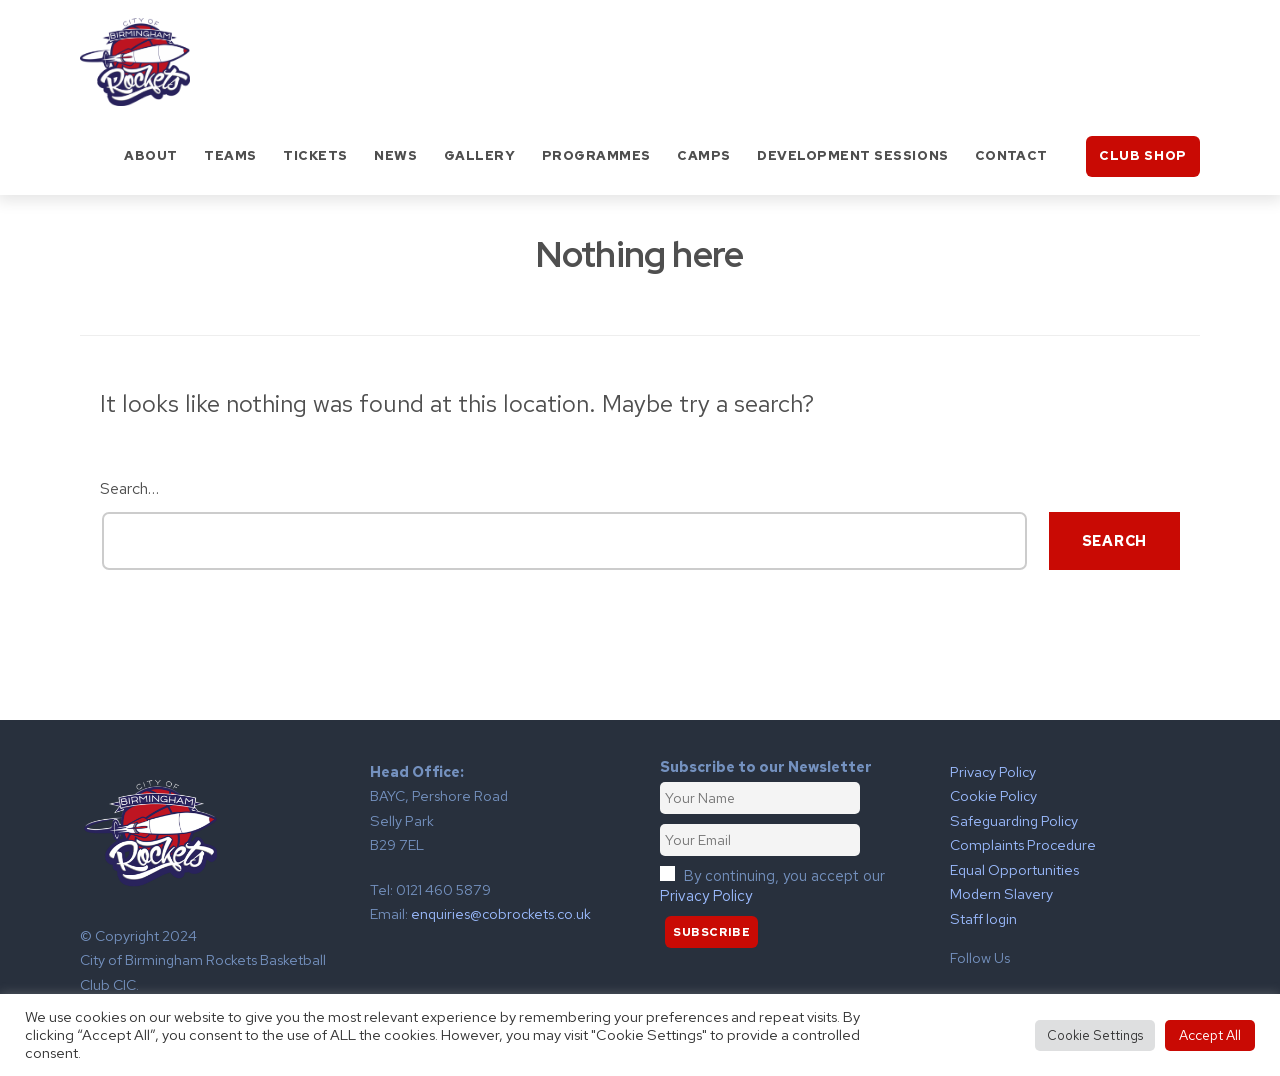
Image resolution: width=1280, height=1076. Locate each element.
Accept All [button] (1210, 1035)
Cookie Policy (993, 795)
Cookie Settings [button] (1095, 1035)
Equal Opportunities (1014, 869)
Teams (230, 155)
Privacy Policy (706, 896)
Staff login (983, 918)
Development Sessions (852, 155)
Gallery (480, 155)
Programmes (596, 155)
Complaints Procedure (1023, 844)
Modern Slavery (1001, 893)
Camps (704, 155)
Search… (129, 488)
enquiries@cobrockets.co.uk (501, 913)
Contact (1011, 155)
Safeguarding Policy (1014, 820)
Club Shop (1143, 155)
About (151, 155)
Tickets (315, 155)
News (395, 155)
